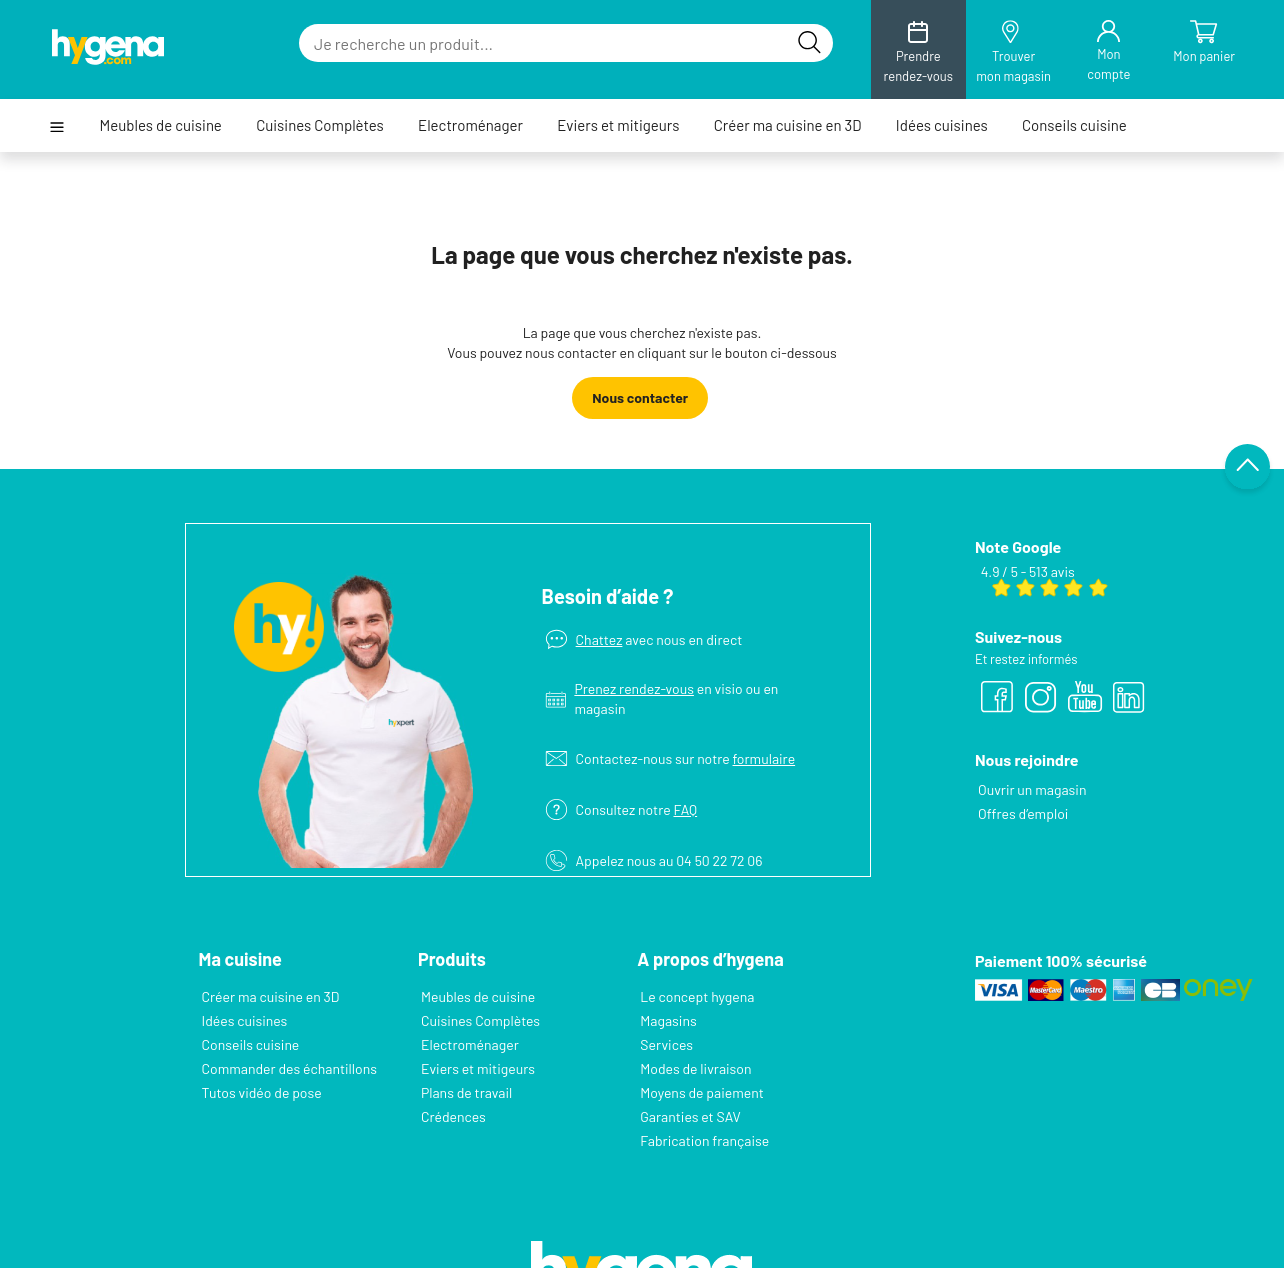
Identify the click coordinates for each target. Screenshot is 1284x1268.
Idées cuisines (942, 125)
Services (666, 1044)
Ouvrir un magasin (1032, 789)
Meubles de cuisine (161, 125)
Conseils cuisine (1074, 125)
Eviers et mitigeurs (618, 125)
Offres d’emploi (1023, 813)
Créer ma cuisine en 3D (788, 125)
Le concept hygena (697, 996)
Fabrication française (704, 1140)
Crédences (453, 1116)
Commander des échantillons (289, 1068)
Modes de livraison (695, 1068)
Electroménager (470, 125)
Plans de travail (466, 1092)
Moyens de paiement (701, 1092)
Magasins (668, 1020)
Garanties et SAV (690, 1116)
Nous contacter (640, 397)
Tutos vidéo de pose (262, 1092)
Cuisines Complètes (320, 125)
